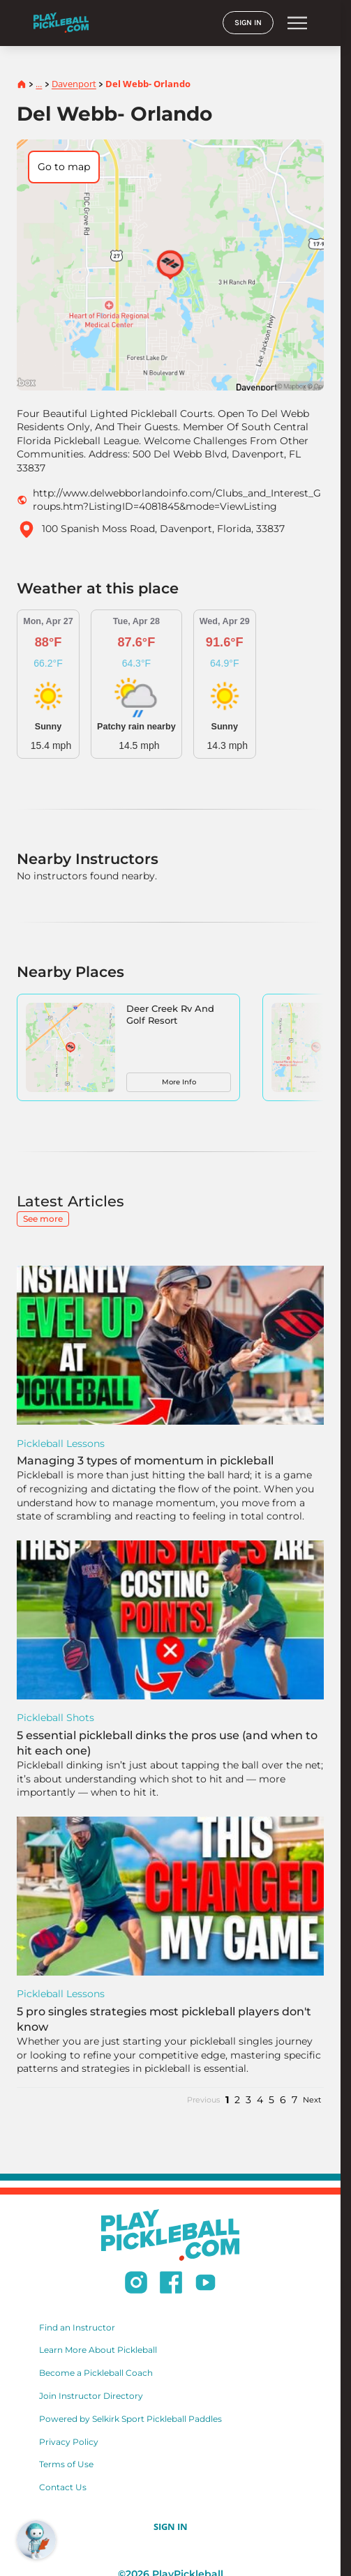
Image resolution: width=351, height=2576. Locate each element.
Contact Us (63, 2487)
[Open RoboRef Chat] (36, 2539)
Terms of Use (66, 2464)
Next (312, 2100)
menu (297, 23)
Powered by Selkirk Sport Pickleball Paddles (130, 2419)
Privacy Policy (68, 2442)
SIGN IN (248, 22)
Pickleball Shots (55, 1717)
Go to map (64, 166)
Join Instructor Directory (91, 2396)
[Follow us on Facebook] (171, 2284)
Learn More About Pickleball (98, 2349)
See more (43, 1218)
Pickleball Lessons (61, 1443)
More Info (179, 1082)
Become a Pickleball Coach (96, 2372)
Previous (203, 2100)
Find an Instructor (77, 2327)
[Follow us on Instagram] (136, 2284)
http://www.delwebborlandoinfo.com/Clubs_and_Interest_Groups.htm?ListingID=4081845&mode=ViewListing (177, 500)
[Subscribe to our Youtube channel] (205, 2284)
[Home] (61, 22)
